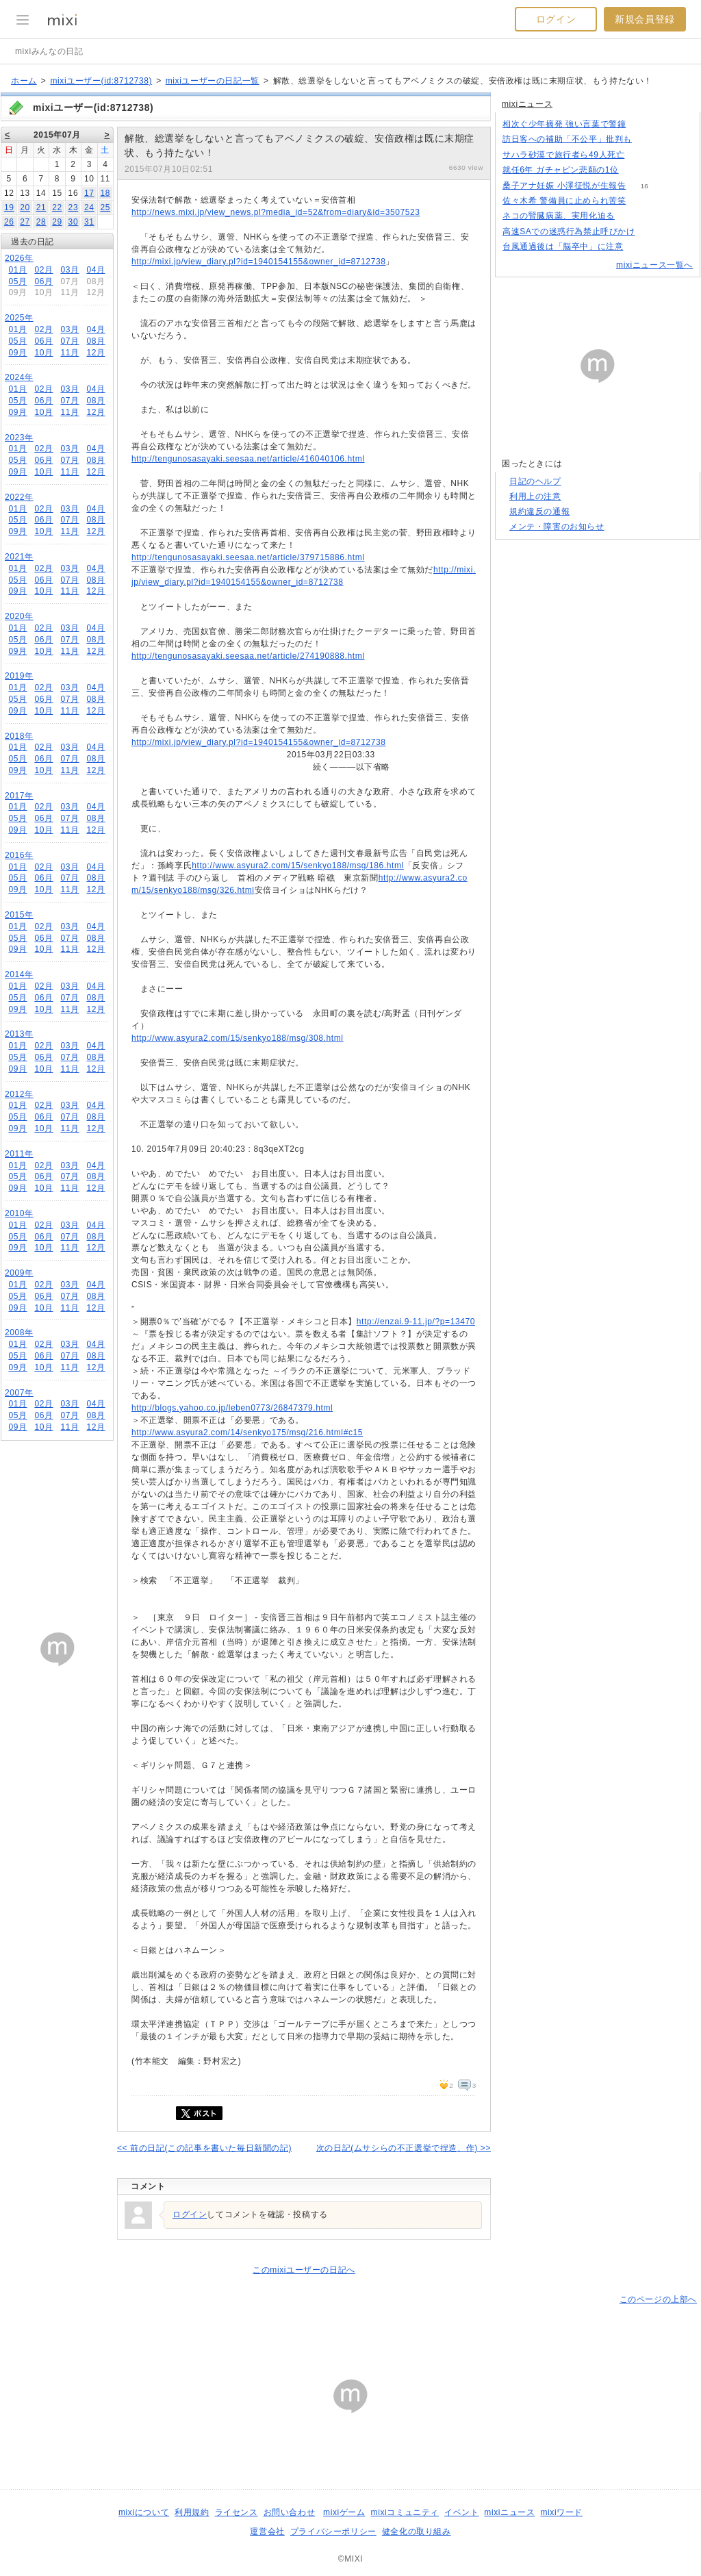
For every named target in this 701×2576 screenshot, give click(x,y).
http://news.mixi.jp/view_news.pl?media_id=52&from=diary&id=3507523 (275, 212)
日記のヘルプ (535, 481)
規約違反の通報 (539, 511)
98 (633, 216)
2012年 (19, 1094)
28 (41, 222)
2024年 (19, 377)
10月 (43, 352)
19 (9, 207)
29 (57, 222)
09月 (17, 352)
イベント (461, 2512)
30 (73, 222)
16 (644, 186)
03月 (69, 270)
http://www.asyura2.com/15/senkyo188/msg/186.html (298, 865)
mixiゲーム (344, 2512)
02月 (43, 270)
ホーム (24, 81)
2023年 (19, 437)
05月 (17, 281)
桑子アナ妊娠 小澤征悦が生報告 (564, 185)
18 (105, 193)
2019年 (19, 676)
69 (637, 170)
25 (105, 207)
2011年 (19, 1154)
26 (9, 222)
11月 (69, 352)
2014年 (19, 974)
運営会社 (267, 2531)
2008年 (19, 1332)
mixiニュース (527, 104)
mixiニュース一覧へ (654, 265)
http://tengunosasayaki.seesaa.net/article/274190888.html (248, 656)
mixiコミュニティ (405, 2512)
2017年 (19, 795)
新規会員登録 (645, 19)
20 (25, 207)
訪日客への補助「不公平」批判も (567, 139)
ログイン (556, 19)
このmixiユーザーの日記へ (304, 2270)
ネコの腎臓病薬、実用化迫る (558, 215)
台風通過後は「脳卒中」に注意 (562, 246)
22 (57, 207)
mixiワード (561, 2512)
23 (73, 207)
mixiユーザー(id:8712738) (101, 81)
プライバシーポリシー (333, 2531)
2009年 (19, 1273)
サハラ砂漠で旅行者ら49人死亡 (563, 155)
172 (651, 139)
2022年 (19, 497)
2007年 (19, 1393)
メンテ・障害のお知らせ (556, 526)
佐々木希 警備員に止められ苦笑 (564, 200)
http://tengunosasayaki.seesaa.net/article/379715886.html (248, 557)
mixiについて (143, 2512)
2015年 (19, 915)
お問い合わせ (290, 2512)
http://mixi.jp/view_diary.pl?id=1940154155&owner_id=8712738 (258, 261)
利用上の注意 (535, 496)
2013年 (19, 1034)
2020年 (19, 616)
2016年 (19, 855)
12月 (95, 352)
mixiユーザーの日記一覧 (212, 81)
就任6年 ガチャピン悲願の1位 (560, 170)
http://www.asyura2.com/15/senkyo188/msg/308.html (237, 1038)
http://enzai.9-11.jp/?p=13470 (416, 1321)
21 (41, 207)
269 (644, 124)
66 (642, 247)
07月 (69, 341)
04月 (95, 270)
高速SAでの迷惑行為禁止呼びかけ (568, 231)
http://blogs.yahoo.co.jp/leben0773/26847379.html (232, 1408)
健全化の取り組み (416, 2531)
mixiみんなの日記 (49, 51)
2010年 (19, 1213)
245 (643, 155)
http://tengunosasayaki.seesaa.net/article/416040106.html (248, 459)
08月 (95, 341)
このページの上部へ (658, 2299)
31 (89, 222)
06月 (43, 281)
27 (25, 222)
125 (653, 232)
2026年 (19, 258)
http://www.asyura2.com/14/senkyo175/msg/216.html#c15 (247, 1432)
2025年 (19, 318)
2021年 (19, 556)
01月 (17, 270)
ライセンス (236, 2512)
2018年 (19, 736)
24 (89, 207)
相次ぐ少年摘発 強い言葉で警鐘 (564, 124)
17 (89, 193)
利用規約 (192, 2512)
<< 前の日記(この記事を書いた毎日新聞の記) (204, 2148)
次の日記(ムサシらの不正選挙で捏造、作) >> (403, 2148)
